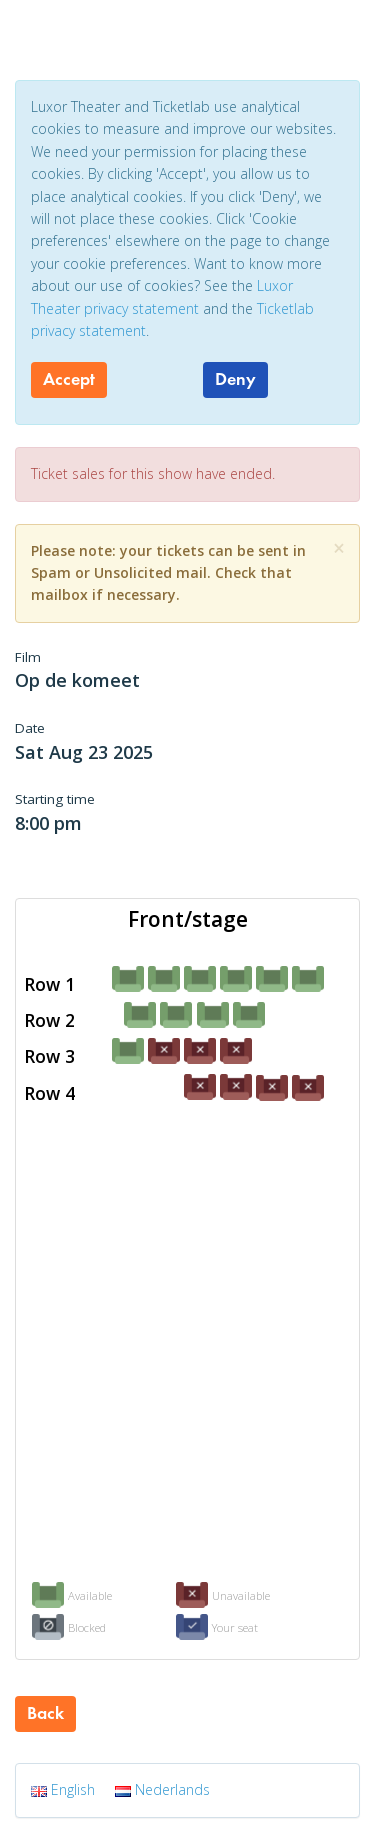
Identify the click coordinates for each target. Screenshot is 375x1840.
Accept (69, 379)
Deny (235, 379)
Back (45, 1713)
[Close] (339, 548)
